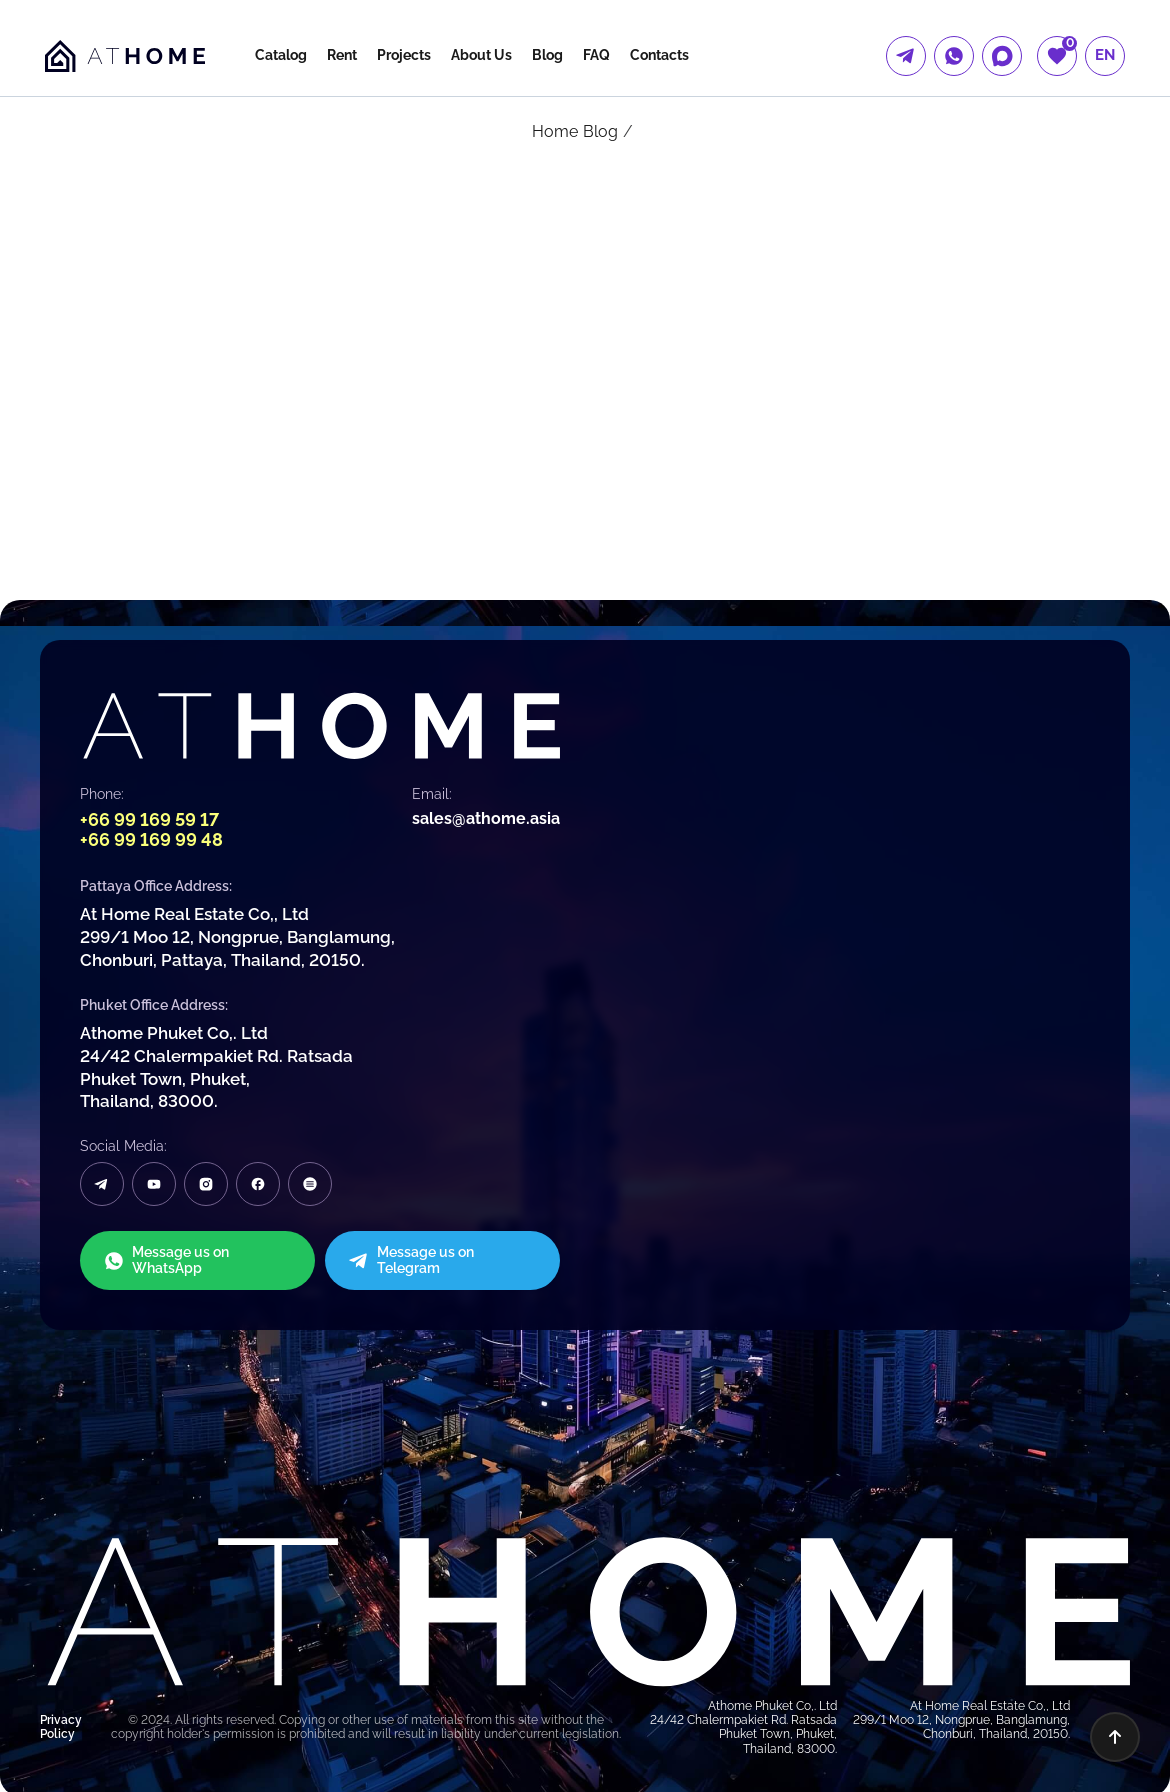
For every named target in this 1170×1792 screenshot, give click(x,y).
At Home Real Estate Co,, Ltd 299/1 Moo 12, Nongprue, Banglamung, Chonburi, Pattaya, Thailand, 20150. (237, 936)
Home (555, 131)
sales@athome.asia (486, 818)
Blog (547, 55)
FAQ (596, 55)
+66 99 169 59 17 (149, 819)
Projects (404, 55)
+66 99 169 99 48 (151, 839)
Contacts (659, 55)
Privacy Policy (61, 1723)
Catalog (281, 55)
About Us (481, 55)
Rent (342, 55)
